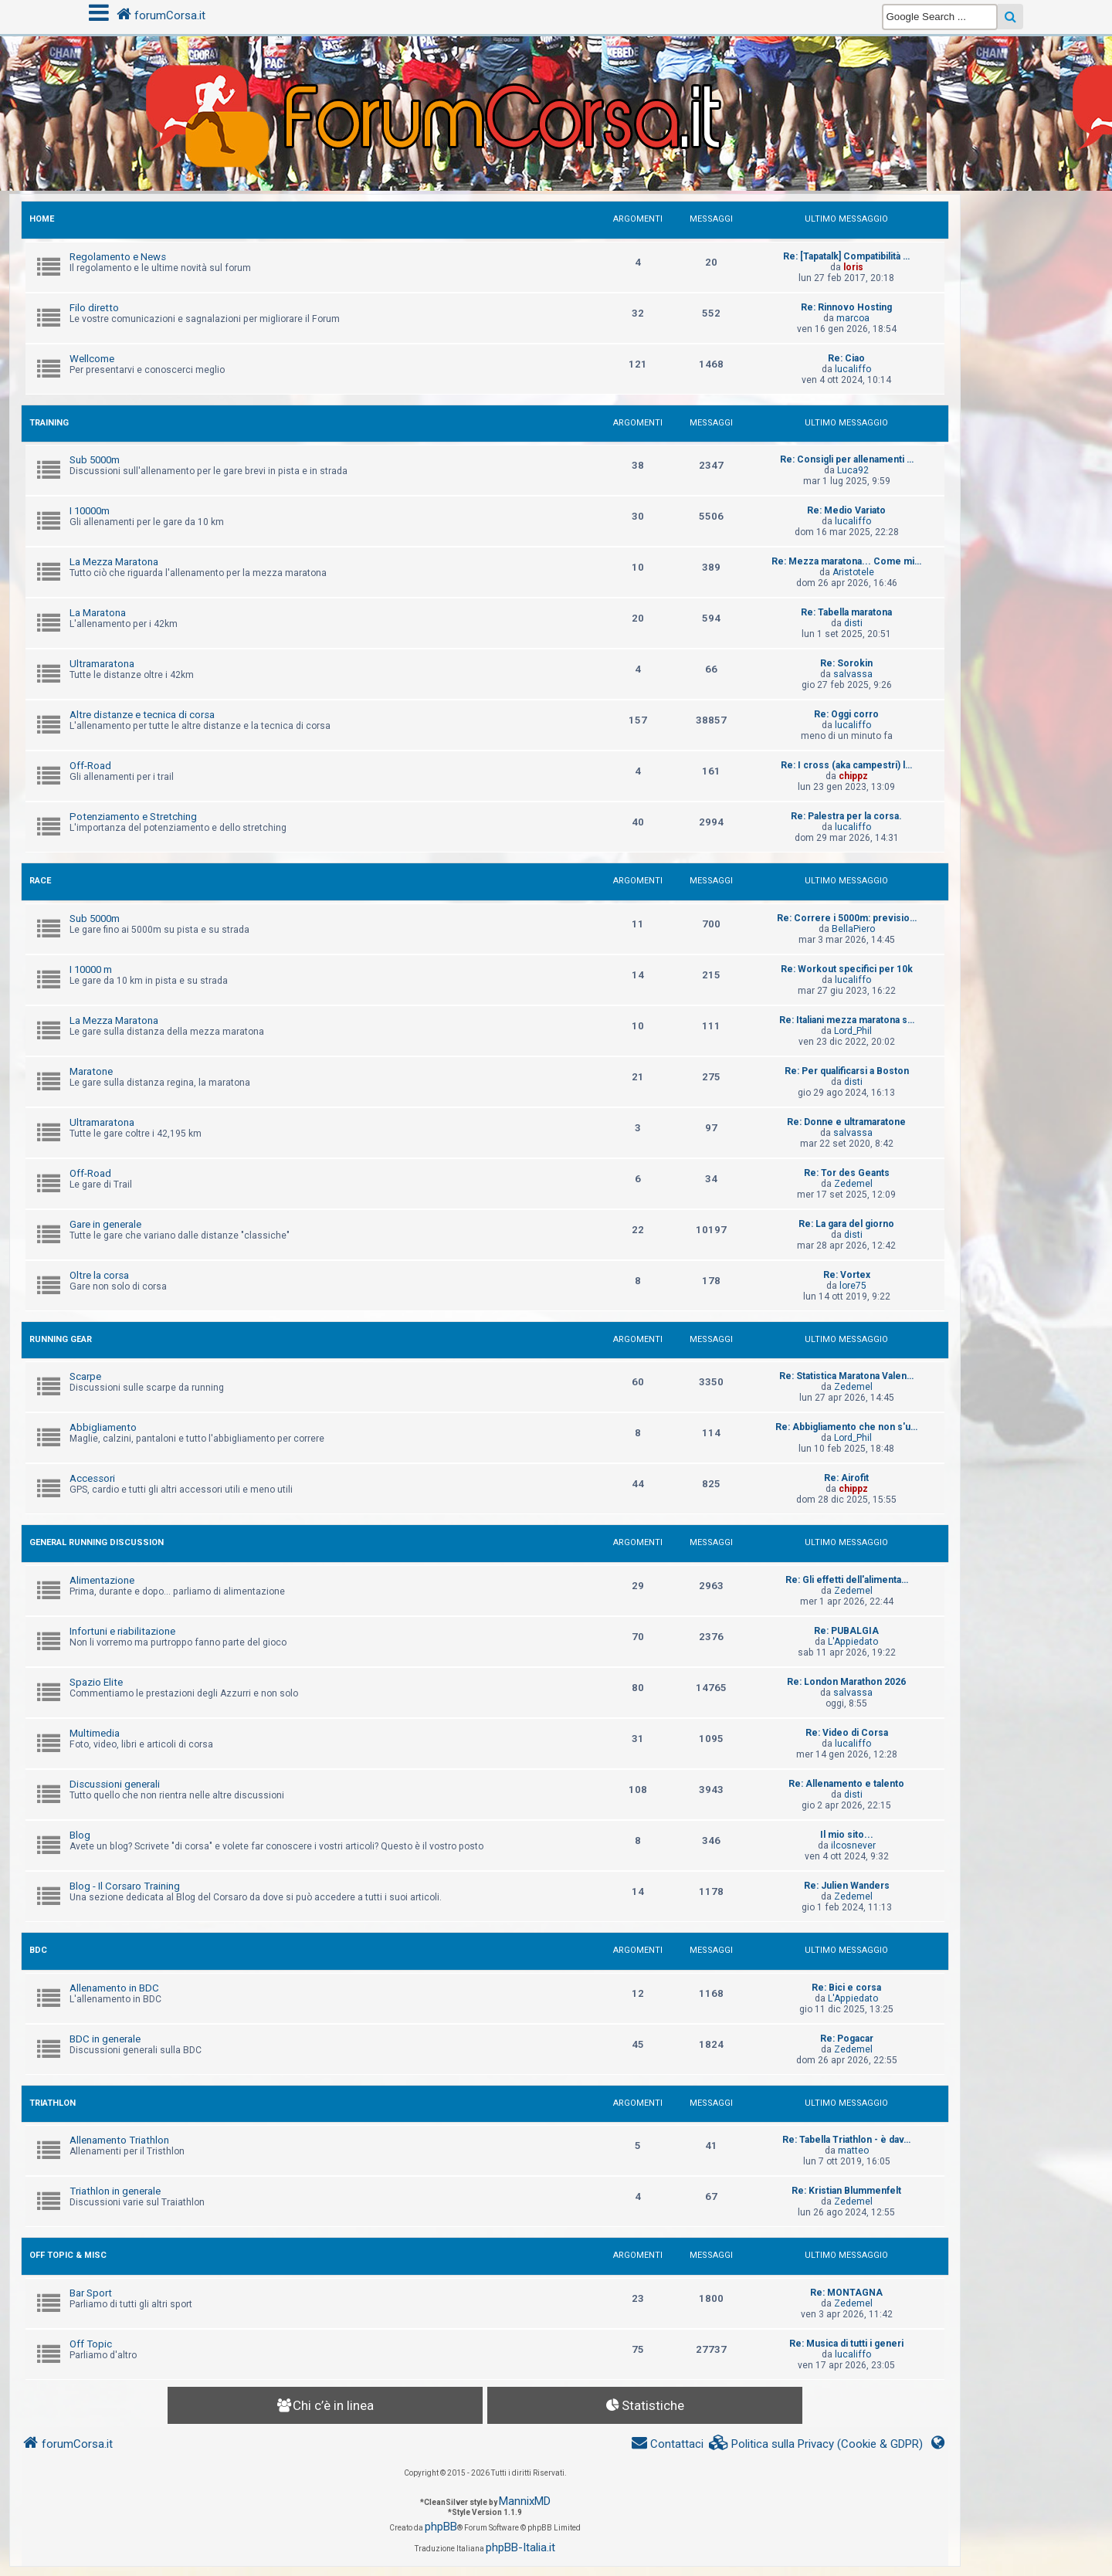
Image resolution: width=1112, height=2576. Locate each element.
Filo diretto (94, 308)
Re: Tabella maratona (846, 612)
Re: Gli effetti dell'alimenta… (846, 1579)
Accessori (92, 1478)
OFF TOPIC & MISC (68, 2255)
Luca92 (853, 470)
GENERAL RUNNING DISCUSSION (96, 1542)
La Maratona (98, 613)
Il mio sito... (846, 1834)
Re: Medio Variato (846, 510)
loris (853, 267)
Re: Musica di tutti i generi (846, 2343)
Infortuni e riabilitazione (122, 1631)
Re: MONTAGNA (846, 2292)
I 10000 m (91, 969)
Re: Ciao (846, 358)
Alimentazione (102, 1580)
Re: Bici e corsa (846, 1987)
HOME (41, 219)
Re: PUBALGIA (846, 1630)
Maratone (91, 1071)
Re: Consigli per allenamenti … (847, 459)
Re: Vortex (846, 1274)
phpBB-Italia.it (520, 2547)
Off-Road (90, 765)
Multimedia (95, 1733)
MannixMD (525, 2501)
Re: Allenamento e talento (846, 1783)
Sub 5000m (95, 460)
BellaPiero (853, 929)
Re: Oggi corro (846, 714)
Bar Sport (91, 2293)
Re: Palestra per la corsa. (846, 816)
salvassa (853, 674)
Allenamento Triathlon (119, 2140)
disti (853, 623)
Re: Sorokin (846, 663)
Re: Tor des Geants (847, 1173)
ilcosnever (853, 1845)
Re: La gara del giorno (846, 1224)
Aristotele (853, 572)
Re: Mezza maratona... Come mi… (846, 561)
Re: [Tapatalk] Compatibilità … (846, 256)
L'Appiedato (853, 1641)
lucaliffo (853, 369)
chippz (853, 776)
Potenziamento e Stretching (133, 816)
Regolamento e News (118, 257)
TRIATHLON (52, 2103)
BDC (38, 1950)
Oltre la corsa (99, 1275)
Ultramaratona (102, 663)
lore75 (852, 1285)
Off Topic (91, 2344)
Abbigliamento (103, 1427)
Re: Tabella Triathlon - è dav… (846, 2139)
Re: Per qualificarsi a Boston (847, 1071)
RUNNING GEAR (60, 1339)
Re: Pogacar (846, 2038)
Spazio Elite (96, 1682)
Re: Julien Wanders (847, 1885)
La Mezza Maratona (114, 562)
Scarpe (85, 1376)
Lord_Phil (853, 1030)
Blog (80, 1835)
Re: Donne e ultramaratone (846, 1122)
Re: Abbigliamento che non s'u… (846, 1427)
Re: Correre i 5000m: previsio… (847, 918)
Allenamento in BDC (114, 1988)
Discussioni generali (115, 1784)
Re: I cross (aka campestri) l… (846, 765)
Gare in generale (105, 1224)
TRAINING (49, 423)
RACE (40, 881)
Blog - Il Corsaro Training (125, 1886)
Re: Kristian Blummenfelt (846, 2190)
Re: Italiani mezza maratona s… (846, 1020)
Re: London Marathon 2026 (846, 1681)
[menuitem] (816, 2444)
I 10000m (90, 511)
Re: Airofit (846, 1478)
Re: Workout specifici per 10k (847, 969)
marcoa (853, 318)
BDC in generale (105, 2039)
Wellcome (92, 358)
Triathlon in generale (115, 2191)
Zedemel (853, 1183)
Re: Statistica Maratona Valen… (846, 1376)
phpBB (441, 2527)
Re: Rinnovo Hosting (846, 307)
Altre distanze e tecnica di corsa (142, 714)
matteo (853, 2150)
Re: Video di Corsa (846, 1732)
